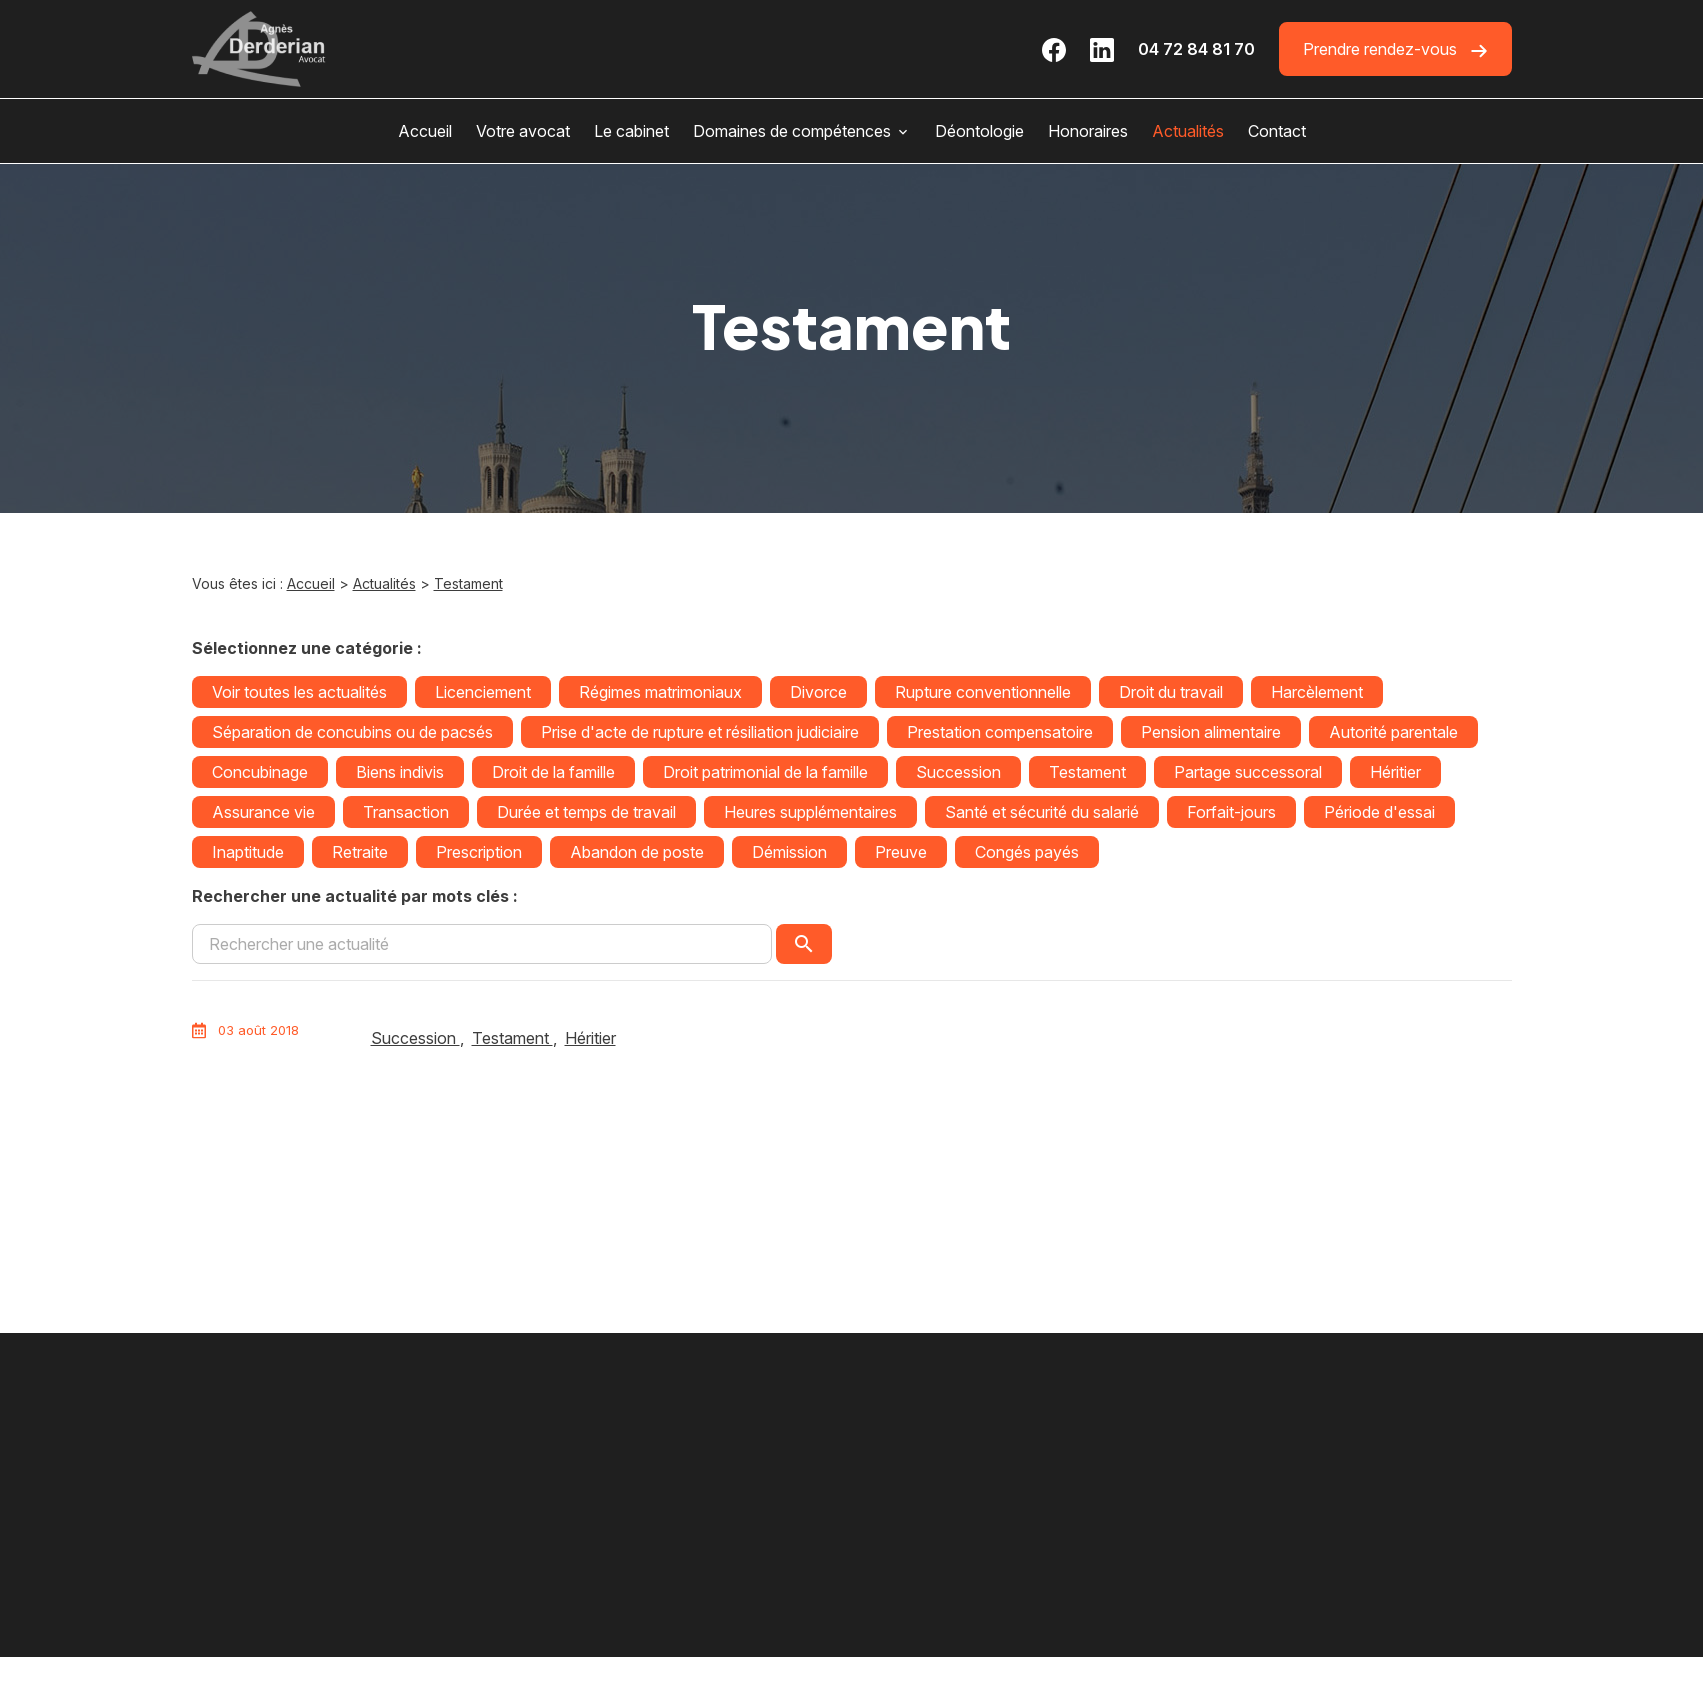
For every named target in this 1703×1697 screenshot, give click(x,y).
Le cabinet (631, 131)
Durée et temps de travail (586, 812)
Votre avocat (523, 131)
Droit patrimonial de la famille (765, 772)
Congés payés (1027, 852)
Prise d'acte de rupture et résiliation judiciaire (700, 732)
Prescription (479, 852)
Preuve (901, 852)
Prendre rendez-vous (1395, 49)
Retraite (360, 852)
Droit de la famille (553, 772)
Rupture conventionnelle (983, 692)
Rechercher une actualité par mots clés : (355, 896)
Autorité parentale (1393, 732)
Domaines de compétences (792, 131)
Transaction (406, 812)
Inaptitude (248, 852)
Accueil (425, 131)
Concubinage (260, 772)
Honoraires (1088, 131)
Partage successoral (1248, 772)
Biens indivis (400, 772)
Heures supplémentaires (810, 812)
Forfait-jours (1231, 812)
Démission (789, 852)
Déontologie (979, 131)
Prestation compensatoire (1000, 732)
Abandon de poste (637, 852)
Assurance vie (263, 812)
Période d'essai (1379, 812)
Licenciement (483, 692)
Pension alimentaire (1211, 732)
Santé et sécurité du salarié (1042, 812)
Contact (1277, 131)
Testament (468, 583)
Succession (958, 772)
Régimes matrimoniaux (660, 692)
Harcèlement (1317, 692)
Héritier (1395, 772)
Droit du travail (1171, 692)
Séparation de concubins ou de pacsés (352, 732)
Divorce (818, 692)
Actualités (1188, 131)
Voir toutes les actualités (299, 692)
